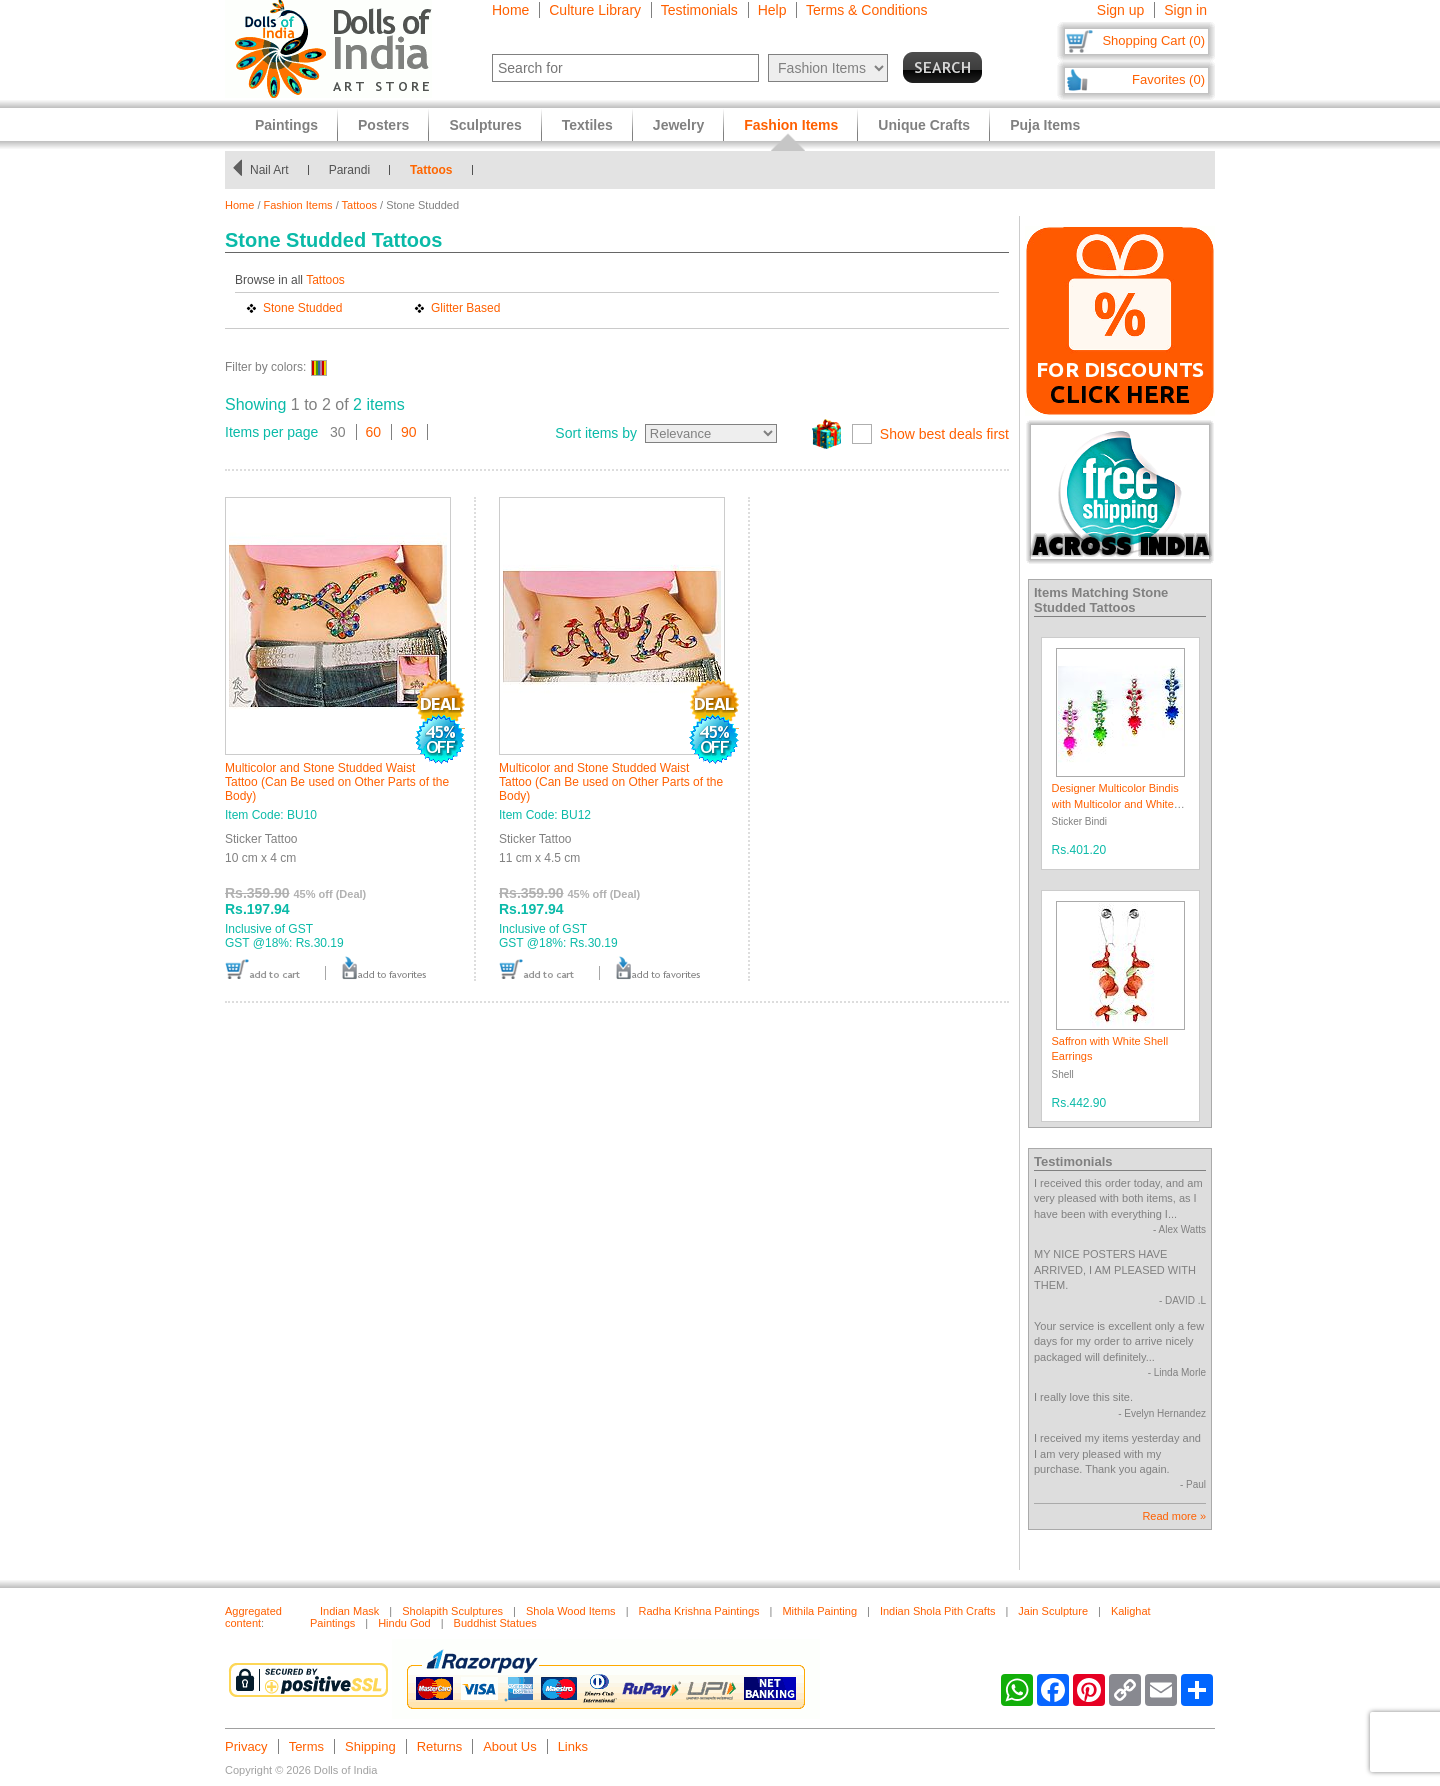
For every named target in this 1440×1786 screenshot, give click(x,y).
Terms (306, 1746)
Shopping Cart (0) (1153, 40)
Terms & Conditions (866, 10)
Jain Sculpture (1053, 1611)
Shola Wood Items (571, 1611)
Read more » (1174, 1516)
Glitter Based (465, 308)
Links (573, 1746)
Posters (383, 125)
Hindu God (404, 1623)
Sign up (1120, 10)
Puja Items (1045, 125)
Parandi (353, 170)
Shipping (370, 1746)
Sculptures (485, 125)
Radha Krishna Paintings (698, 1611)
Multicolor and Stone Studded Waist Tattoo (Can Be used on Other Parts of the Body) (337, 782)
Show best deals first (944, 434)
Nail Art (273, 170)
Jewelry (678, 125)
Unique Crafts (924, 125)
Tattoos (436, 170)
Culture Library (595, 10)
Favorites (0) (1168, 79)
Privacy (246, 1746)
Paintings (286, 125)
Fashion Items (298, 205)
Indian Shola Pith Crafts (938, 1611)
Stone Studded (302, 308)
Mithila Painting (819, 1611)
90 (409, 432)
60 (374, 432)
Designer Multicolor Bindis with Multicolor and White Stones (1115, 803)
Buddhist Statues (495, 1623)
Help (772, 10)
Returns (440, 1746)
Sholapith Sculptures (452, 1611)
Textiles (587, 125)
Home (510, 10)
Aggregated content (253, 1617)
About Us (509, 1746)
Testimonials (699, 10)
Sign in (1185, 10)
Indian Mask (349, 1611)
